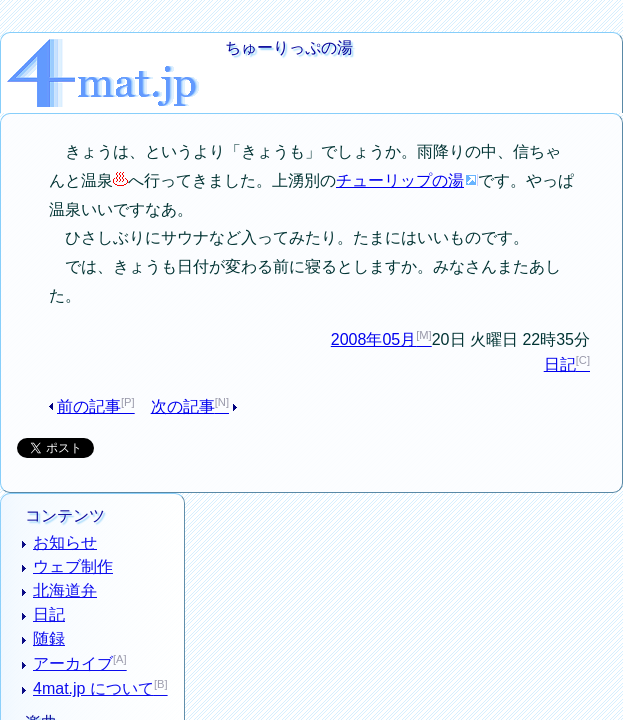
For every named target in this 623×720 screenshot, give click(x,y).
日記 (568, 310)
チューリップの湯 (333, 154)
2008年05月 (382, 283)
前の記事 (95, 352)
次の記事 (175, 352)
